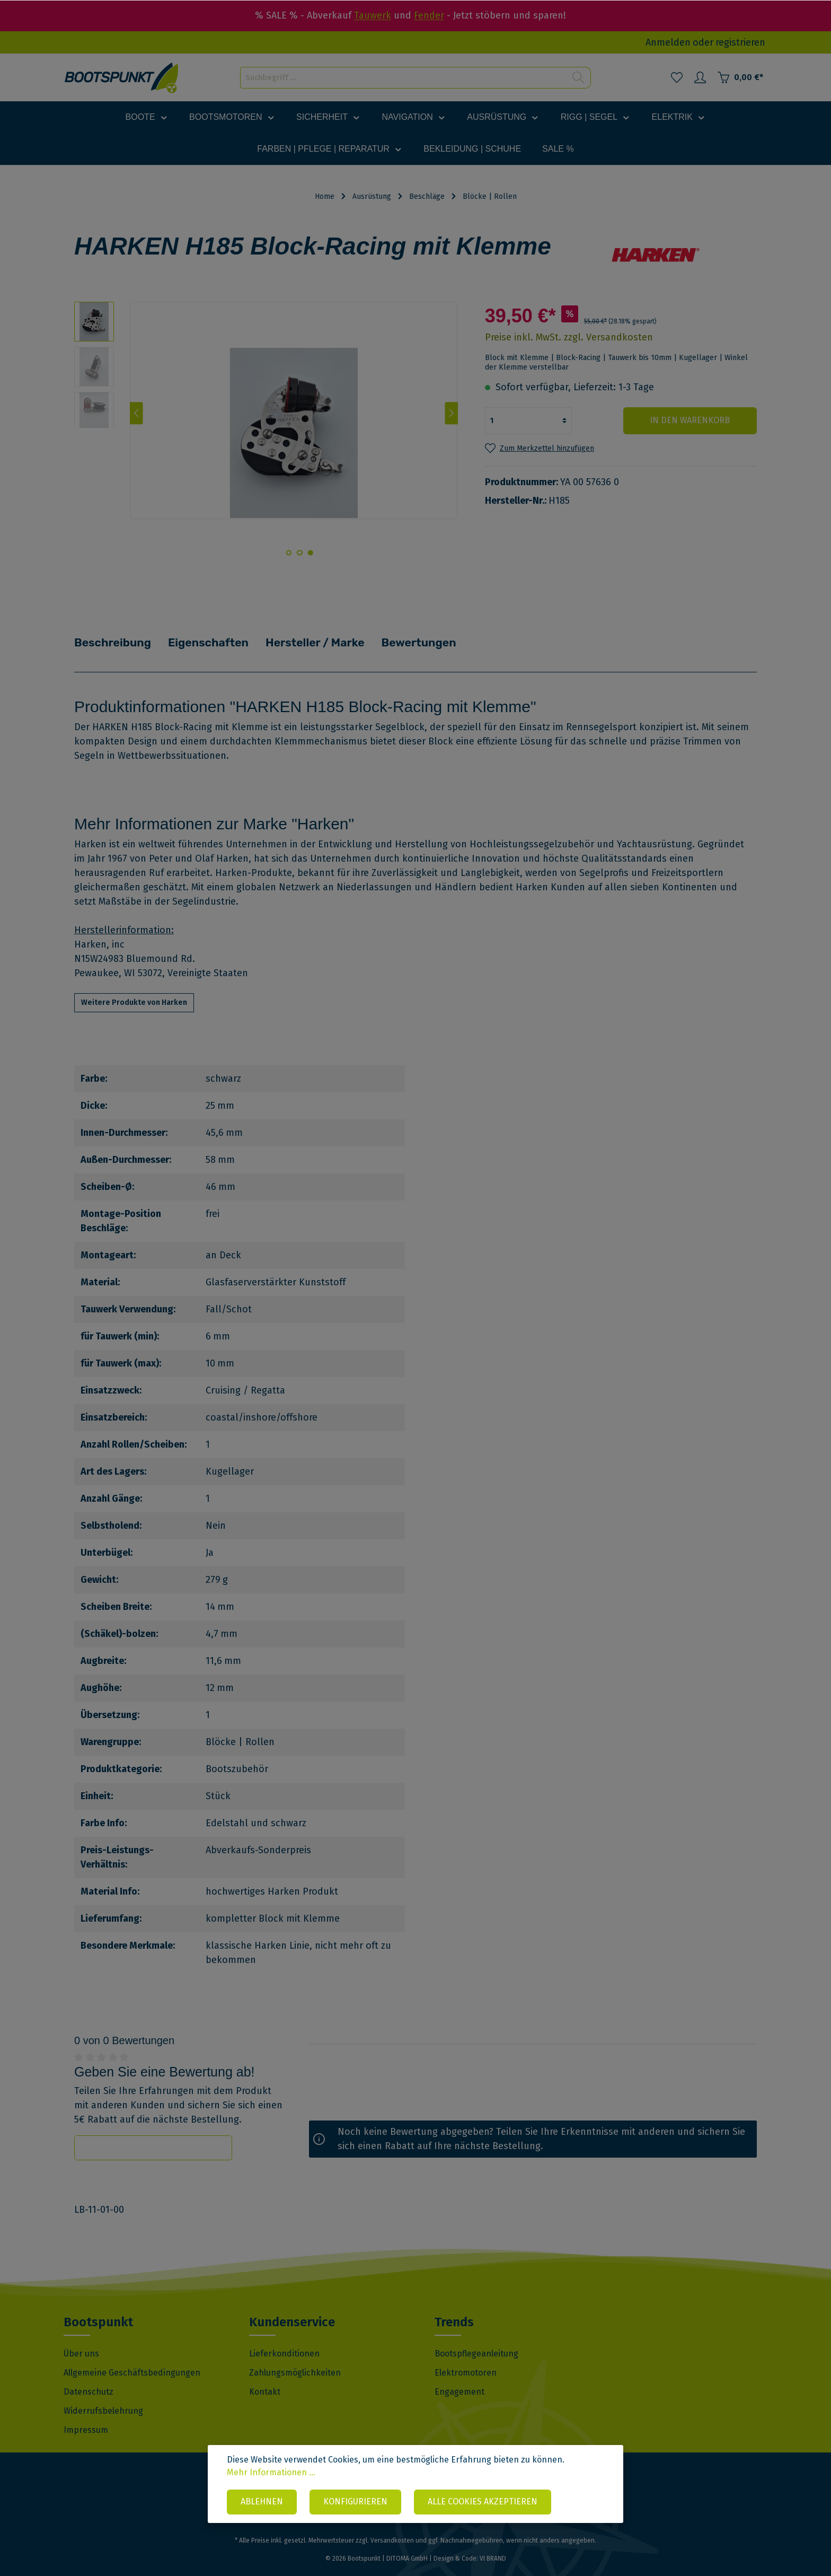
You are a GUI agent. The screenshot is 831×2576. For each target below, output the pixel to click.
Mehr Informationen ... (271, 2473)
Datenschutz (88, 2377)
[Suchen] (578, 78)
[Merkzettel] (676, 77)
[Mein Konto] (700, 77)
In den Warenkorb (693, 420)
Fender (429, 15)
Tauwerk (372, 15)
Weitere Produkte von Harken (134, 988)
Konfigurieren (355, 2502)
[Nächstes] (451, 413)
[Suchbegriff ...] (403, 78)
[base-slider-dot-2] (299, 553)
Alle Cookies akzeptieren (482, 2502)
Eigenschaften (217, 635)
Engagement (459, 2377)
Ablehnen (262, 2502)
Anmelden (668, 42)
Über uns (81, 2339)
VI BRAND (493, 2543)
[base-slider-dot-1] (310, 553)
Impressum (86, 2415)
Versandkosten (392, 2525)
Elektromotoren (466, 2358)
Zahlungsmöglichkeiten (295, 2358)
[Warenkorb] (740, 77)
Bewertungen (437, 635)
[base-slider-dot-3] (288, 553)
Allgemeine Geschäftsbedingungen (132, 2358)
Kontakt (264, 2377)
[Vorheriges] (136, 413)
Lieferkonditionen (284, 2339)
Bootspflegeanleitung (476, 2339)
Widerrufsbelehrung (103, 2396)
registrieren (740, 42)
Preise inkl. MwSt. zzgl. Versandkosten (569, 337)
